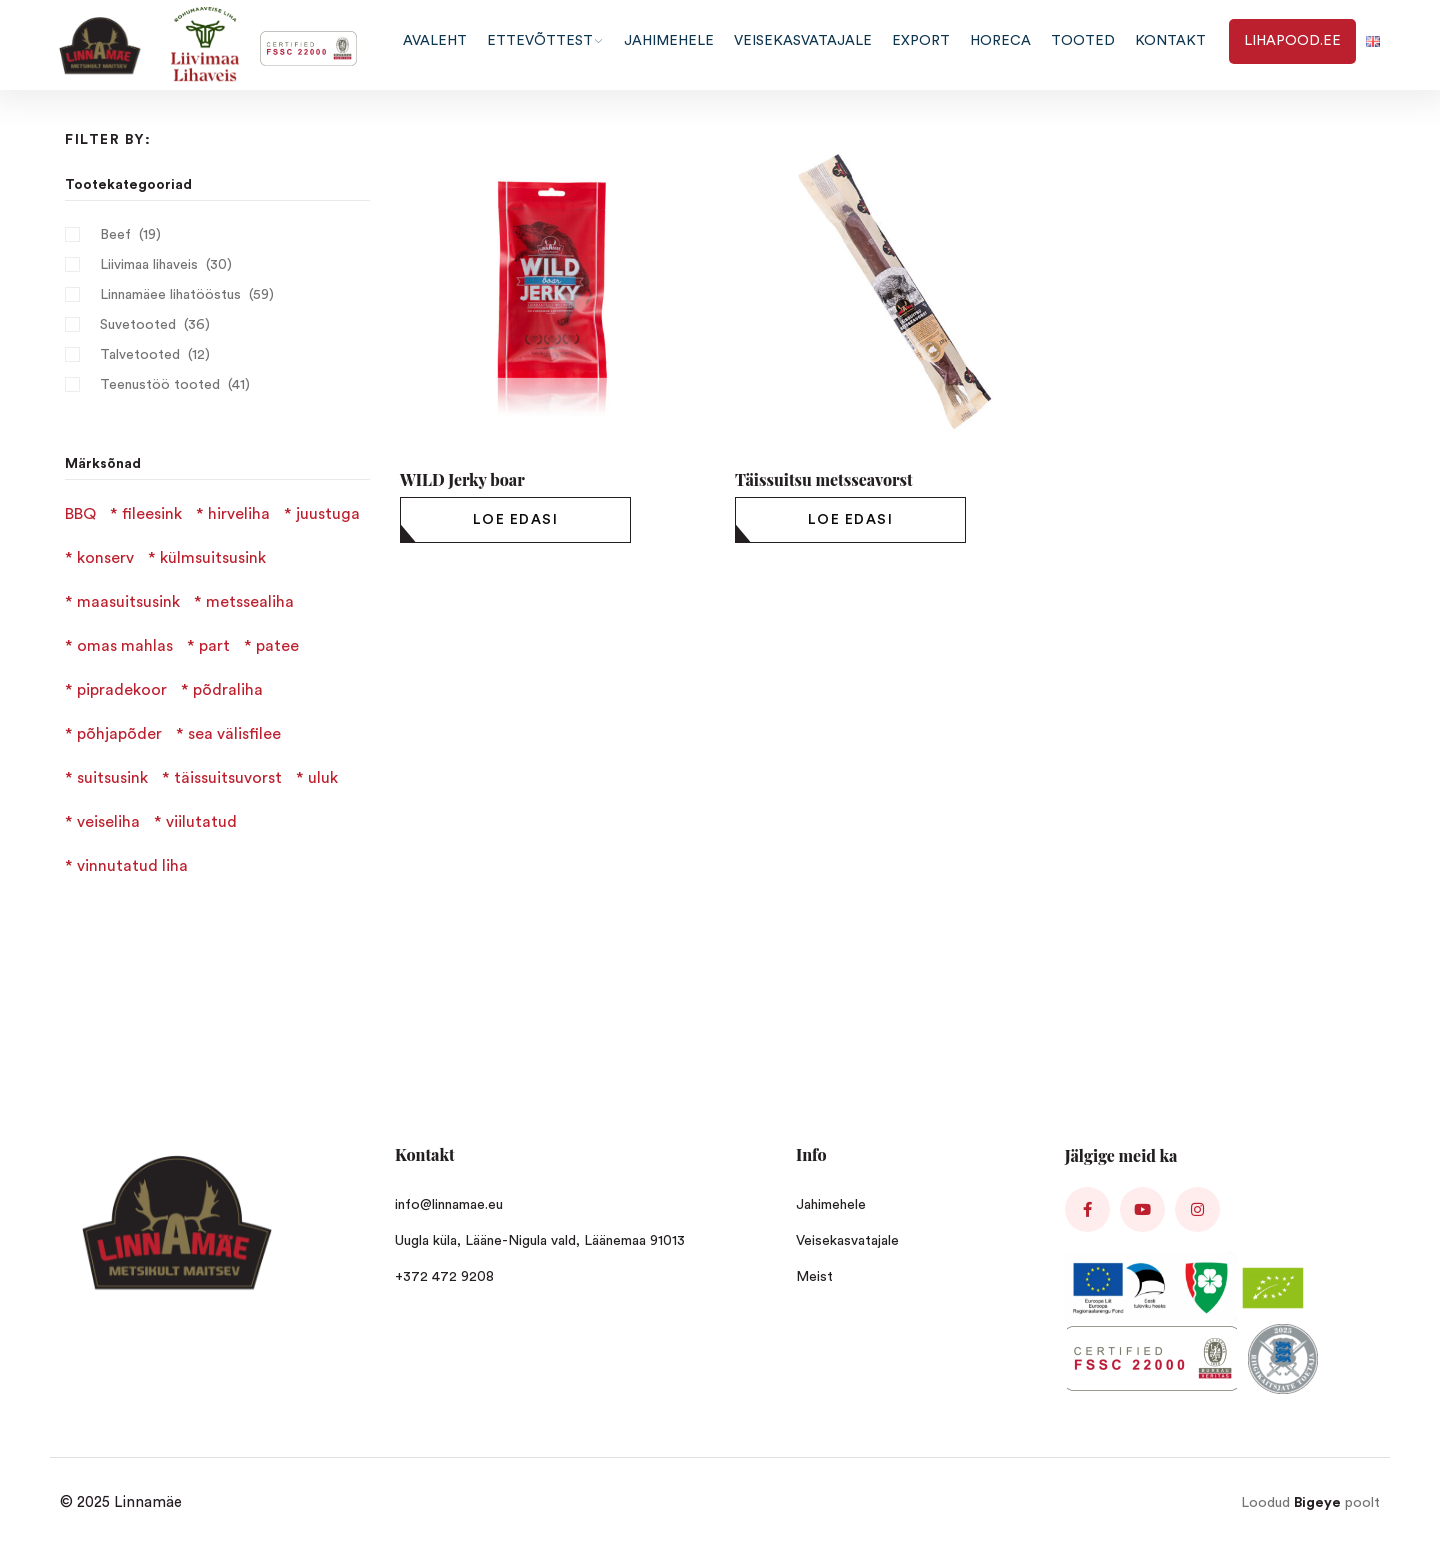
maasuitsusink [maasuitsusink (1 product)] (128, 602)
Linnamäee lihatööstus (170, 295)
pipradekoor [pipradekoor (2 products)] (122, 690)
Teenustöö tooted (160, 385)
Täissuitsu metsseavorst (824, 479)
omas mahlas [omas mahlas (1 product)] (125, 646)
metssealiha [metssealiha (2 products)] (250, 602)
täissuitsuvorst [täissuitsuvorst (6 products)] (228, 778)
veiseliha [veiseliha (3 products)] (108, 822)
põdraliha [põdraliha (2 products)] (228, 690)
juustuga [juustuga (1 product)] (328, 514)
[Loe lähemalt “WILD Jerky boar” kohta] (515, 520)
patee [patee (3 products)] (277, 646)
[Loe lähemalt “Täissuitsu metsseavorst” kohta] (850, 520)
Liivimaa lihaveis (149, 265)
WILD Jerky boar (462, 479)
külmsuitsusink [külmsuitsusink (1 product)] (213, 558)
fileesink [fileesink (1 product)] (152, 514)
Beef (115, 235)
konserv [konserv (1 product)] (105, 558)
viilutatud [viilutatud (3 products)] (201, 822)
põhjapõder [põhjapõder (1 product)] (119, 734)
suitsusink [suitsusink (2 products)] (112, 778)
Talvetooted (140, 355)
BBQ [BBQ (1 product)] (80, 514)
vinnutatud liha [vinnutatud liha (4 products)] (132, 866)
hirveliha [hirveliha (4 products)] (239, 514)
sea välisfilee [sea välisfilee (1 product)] (234, 734)
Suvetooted (138, 325)
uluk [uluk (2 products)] (323, 778)
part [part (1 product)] (214, 646)
